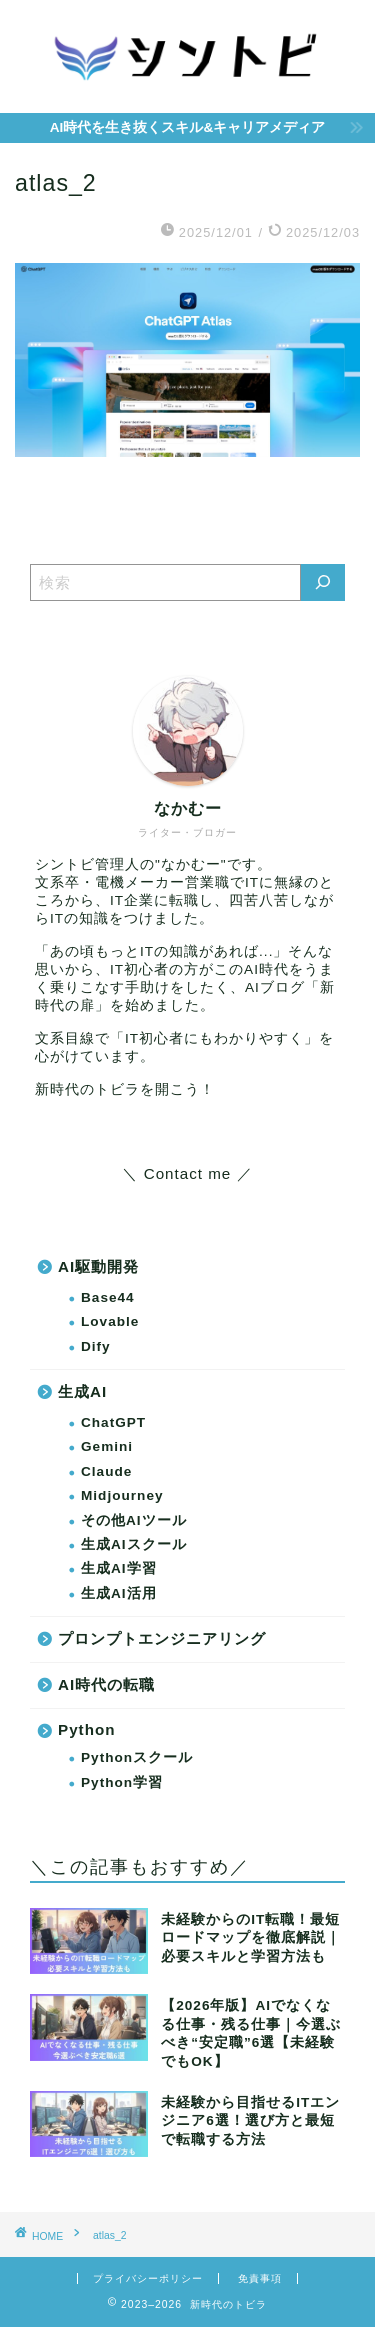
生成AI (82, 1391)
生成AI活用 (119, 1593)
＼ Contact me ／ (187, 1173)
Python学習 (122, 1782)
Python (86, 1729)
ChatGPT (113, 1422)
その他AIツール (134, 1520)
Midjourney (122, 1495)
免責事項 (260, 2278)
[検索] (323, 582)
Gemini (107, 1446)
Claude (106, 1471)
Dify (96, 1346)
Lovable (110, 1321)
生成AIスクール (134, 1544)
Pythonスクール (137, 1757)
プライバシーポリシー (148, 2278)
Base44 (108, 1297)
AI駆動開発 (98, 1266)
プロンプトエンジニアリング (162, 1638)
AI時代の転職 (106, 1684)
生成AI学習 (119, 1568)
